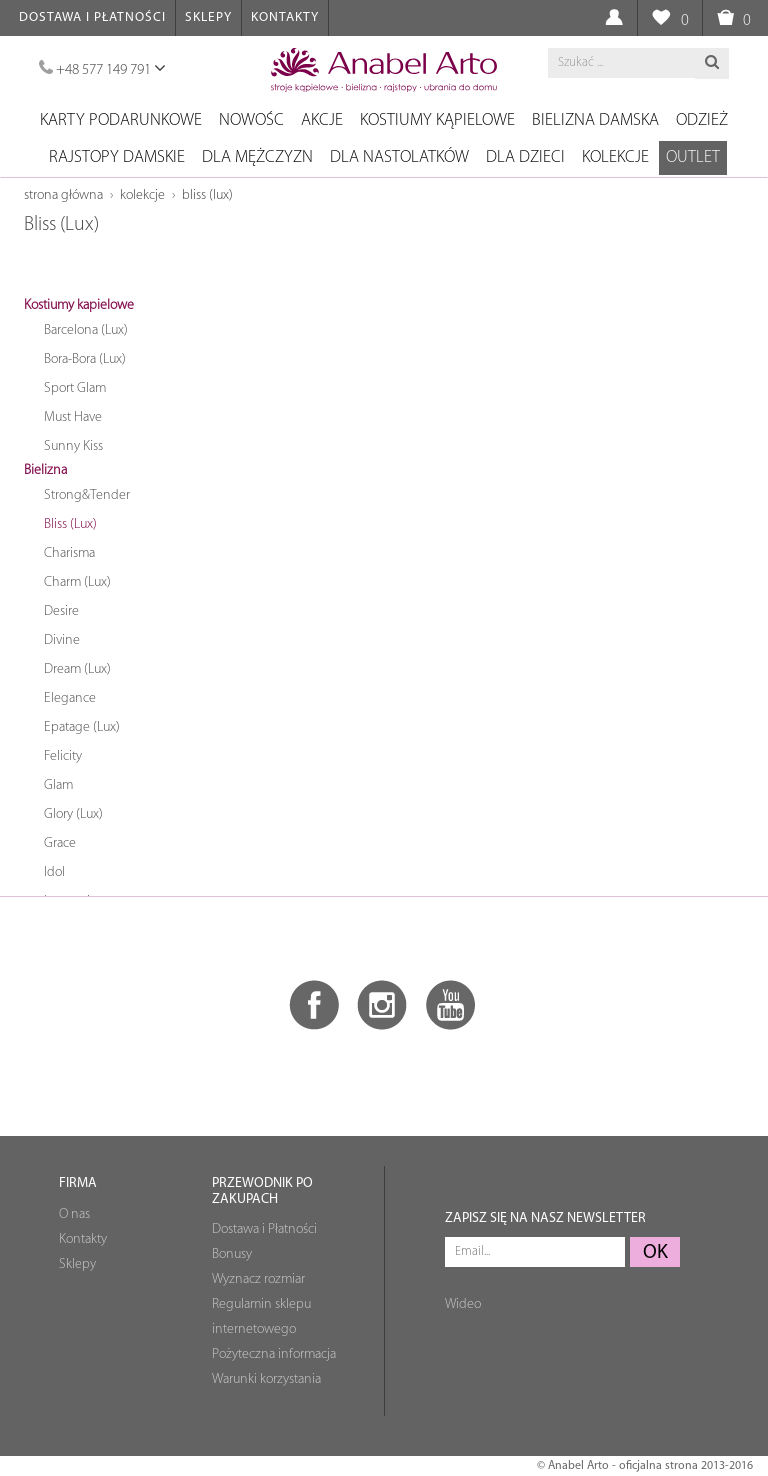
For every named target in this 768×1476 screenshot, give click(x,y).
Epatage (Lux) (82, 727)
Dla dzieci (525, 157)
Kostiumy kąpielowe (437, 120)
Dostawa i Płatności (92, 17)
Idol (54, 872)
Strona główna (63, 195)
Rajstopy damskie (117, 157)
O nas (74, 1214)
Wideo (463, 1304)
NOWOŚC (251, 120)
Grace (60, 843)
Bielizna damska (595, 120)
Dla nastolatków (399, 157)
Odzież (702, 120)
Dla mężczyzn (257, 157)
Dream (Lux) (77, 669)
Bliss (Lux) (207, 195)
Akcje (322, 120)
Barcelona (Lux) (86, 330)
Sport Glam (75, 388)
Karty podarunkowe (121, 120)
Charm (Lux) (77, 582)
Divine (62, 640)
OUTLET (693, 157)
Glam (58, 785)
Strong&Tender (87, 495)
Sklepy (208, 17)
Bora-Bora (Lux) (85, 359)
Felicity (63, 756)
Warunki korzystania (266, 1379)
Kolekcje (615, 157)
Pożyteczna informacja (274, 1354)
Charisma (69, 553)
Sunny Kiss (73, 446)
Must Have (73, 417)
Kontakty (285, 17)
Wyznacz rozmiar (258, 1279)
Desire (61, 611)
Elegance (70, 698)
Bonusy (232, 1254)
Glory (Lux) (73, 814)
